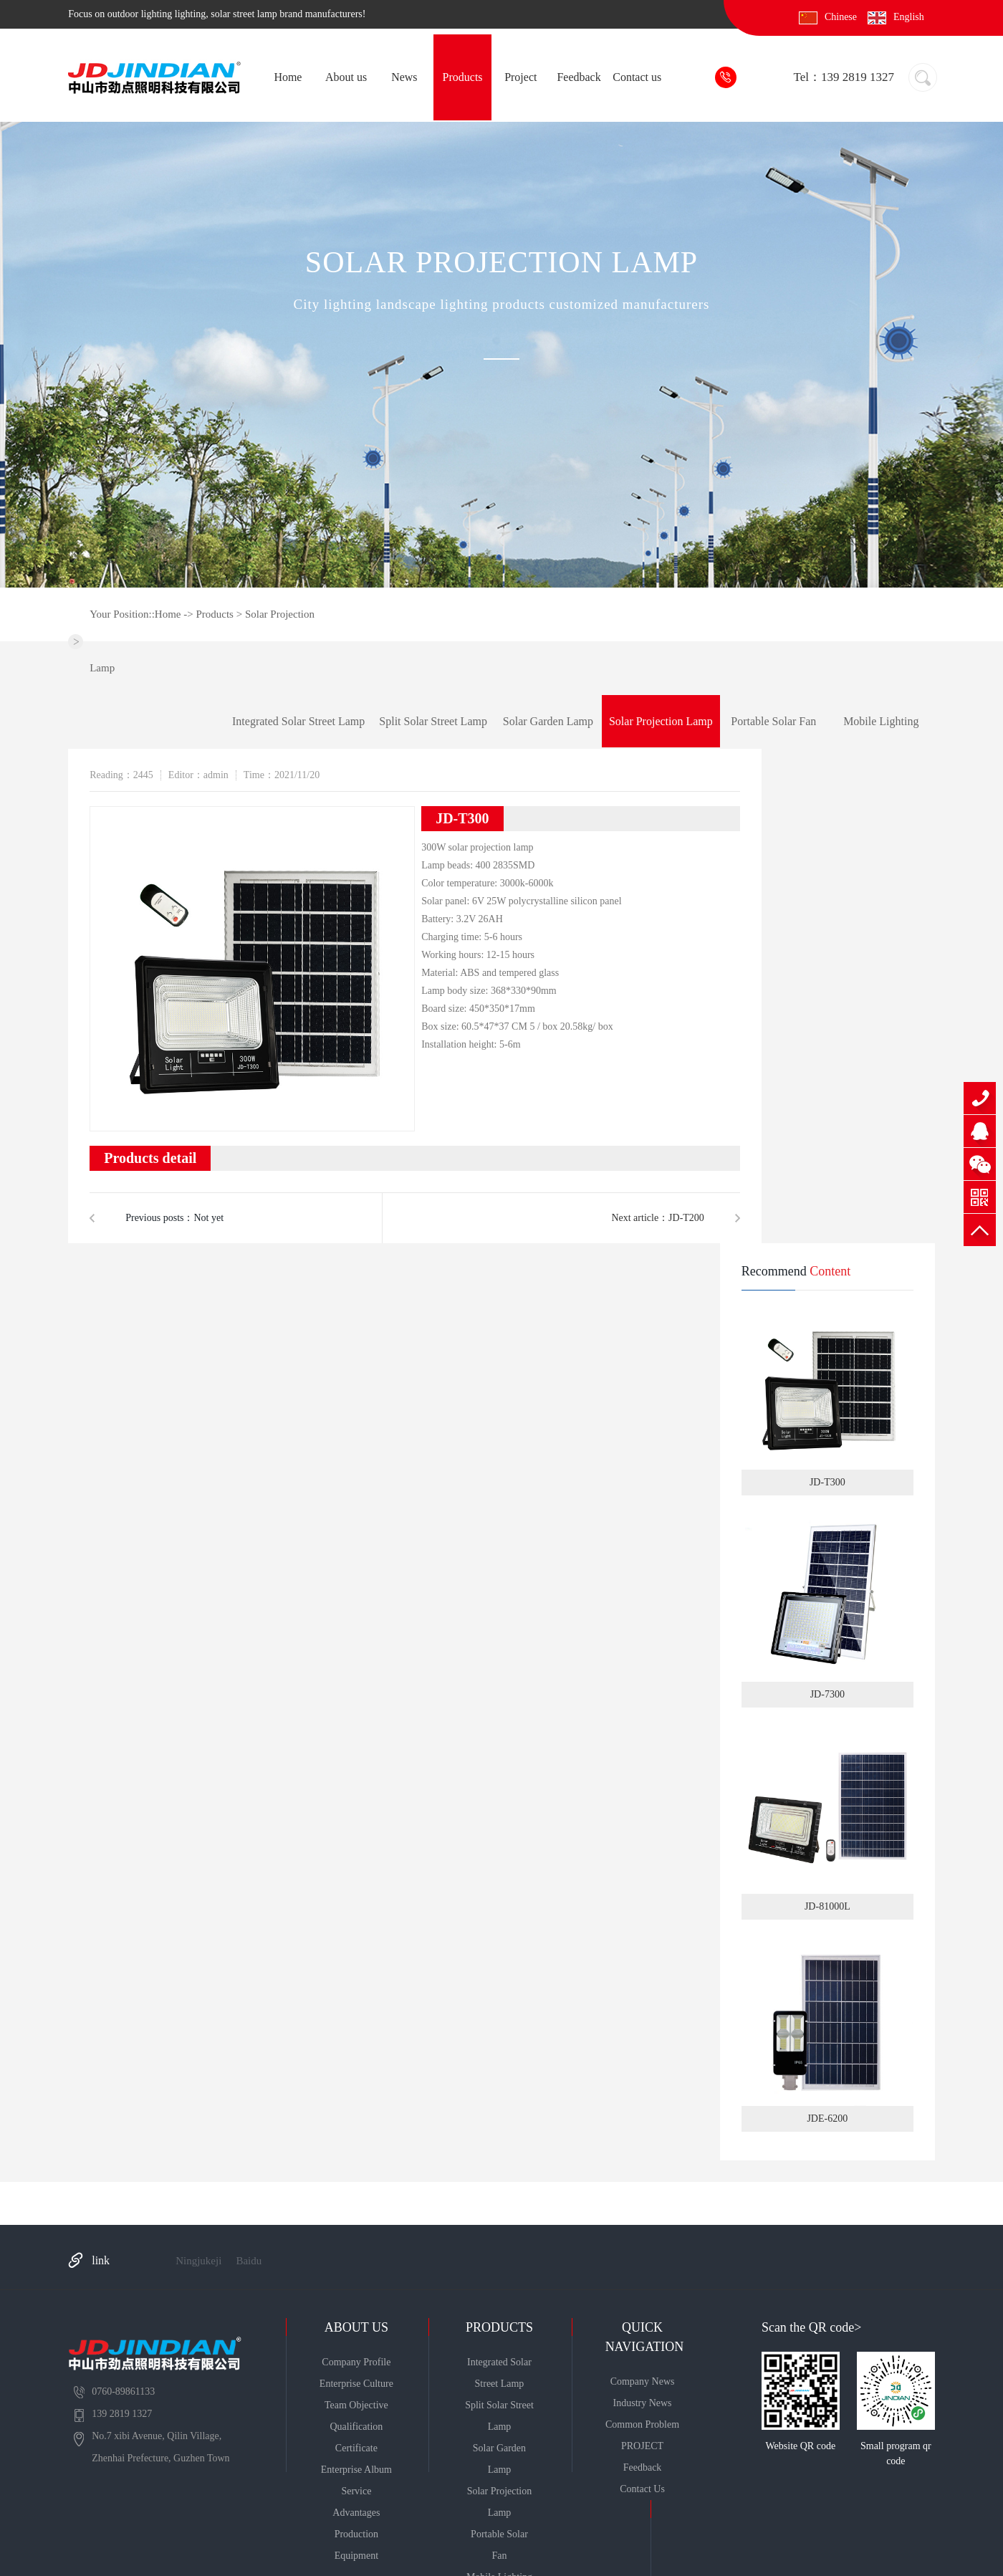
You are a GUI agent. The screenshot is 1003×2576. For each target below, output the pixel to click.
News (404, 77)
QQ (980, 1131)
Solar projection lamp (661, 721)
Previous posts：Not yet (174, 1217)
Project (520, 77)
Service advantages (356, 2502)
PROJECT (642, 2446)
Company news (642, 2381)
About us (346, 77)
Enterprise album (356, 2469)
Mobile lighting (880, 721)
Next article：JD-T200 (657, 1217)
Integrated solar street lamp (298, 721)
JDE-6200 (827, 2029)
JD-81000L (827, 1817)
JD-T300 (827, 1393)
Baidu (248, 2260)
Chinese (841, 16)
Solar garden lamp (548, 721)
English (908, 16)
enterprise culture (356, 2383)
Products (463, 77)
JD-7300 (827, 1605)
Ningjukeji (198, 2260)
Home (288, 77)
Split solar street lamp (433, 721)
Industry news (642, 2403)
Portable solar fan (773, 721)
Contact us (637, 77)
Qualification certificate (356, 2437)
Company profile (356, 2362)
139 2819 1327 (980, 1098)
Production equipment (356, 2545)
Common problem (642, 2424)
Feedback (578, 77)
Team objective (356, 2405)
